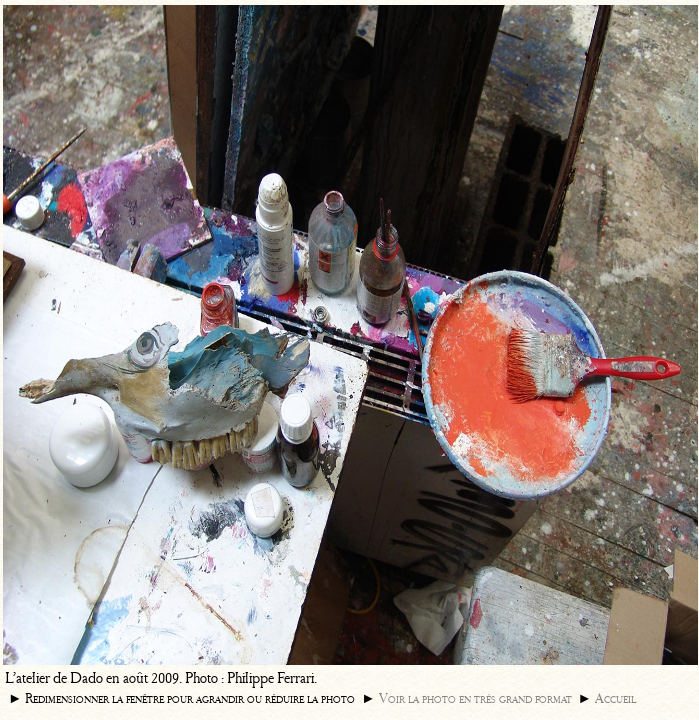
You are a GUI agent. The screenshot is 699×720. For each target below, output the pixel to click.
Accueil (615, 698)
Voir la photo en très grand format (475, 698)
